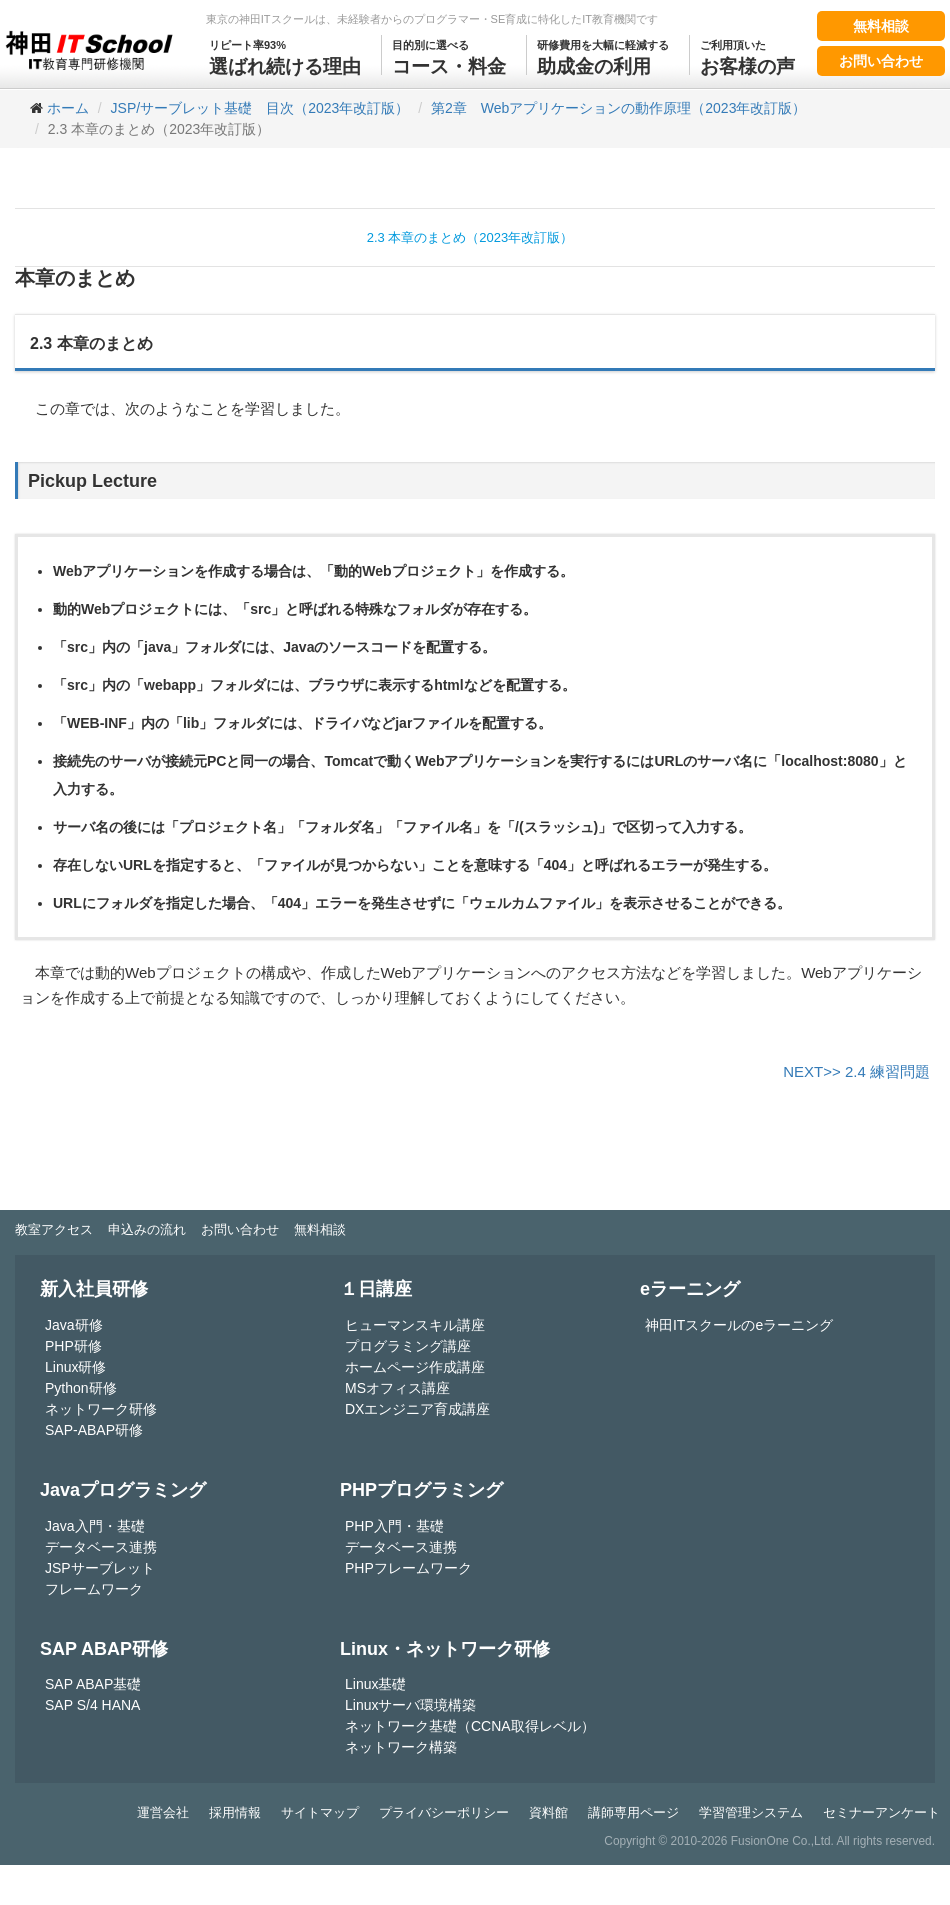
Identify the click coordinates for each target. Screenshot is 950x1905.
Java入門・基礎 (95, 1526)
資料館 (548, 1812)
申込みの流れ (147, 1229)
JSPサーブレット (100, 1568)
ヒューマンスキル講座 (415, 1325)
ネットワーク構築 (401, 1747)
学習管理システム (751, 1812)
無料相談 (881, 26)
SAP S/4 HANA (92, 1705)
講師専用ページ (633, 1812)
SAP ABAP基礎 (93, 1684)
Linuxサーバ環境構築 (410, 1705)
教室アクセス (54, 1229)
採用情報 (235, 1812)
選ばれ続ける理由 (285, 56)
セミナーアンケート (881, 1812)
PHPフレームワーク (408, 1568)
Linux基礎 (375, 1684)
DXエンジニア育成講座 (417, 1409)
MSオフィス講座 (397, 1388)
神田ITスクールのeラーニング (739, 1325)
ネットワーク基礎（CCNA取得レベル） (470, 1726)
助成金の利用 (603, 56)
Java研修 (74, 1325)
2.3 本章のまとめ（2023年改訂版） (470, 237)
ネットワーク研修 (101, 1409)
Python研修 (81, 1388)
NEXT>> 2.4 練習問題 (856, 1071)
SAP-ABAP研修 (94, 1430)
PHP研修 (73, 1346)
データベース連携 (101, 1547)
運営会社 (163, 1812)
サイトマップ (320, 1812)
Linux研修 (75, 1367)
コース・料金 (449, 56)
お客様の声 (747, 56)
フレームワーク (94, 1589)
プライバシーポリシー (444, 1812)
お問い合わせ (881, 61)
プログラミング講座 (408, 1346)
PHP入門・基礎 (394, 1526)
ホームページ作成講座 (415, 1367)
